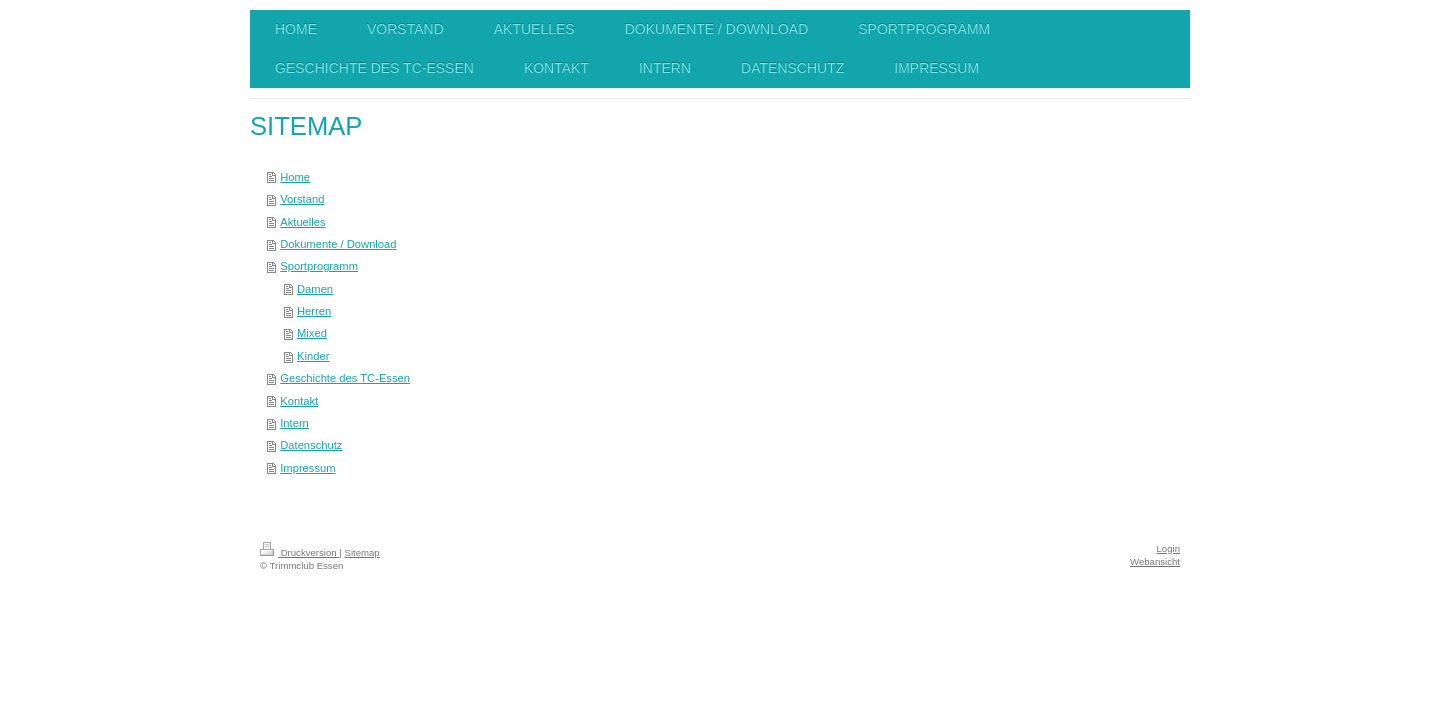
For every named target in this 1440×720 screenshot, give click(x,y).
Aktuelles (302, 222)
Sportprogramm (319, 266)
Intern (294, 423)
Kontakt (299, 401)
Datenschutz (311, 445)
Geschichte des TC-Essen (345, 378)
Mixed (312, 333)
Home (295, 177)
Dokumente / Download (338, 244)
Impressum (307, 468)
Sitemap (361, 552)
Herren (314, 311)
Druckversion (299, 552)
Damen (315, 289)
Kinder (313, 356)
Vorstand (302, 199)
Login (1168, 548)
